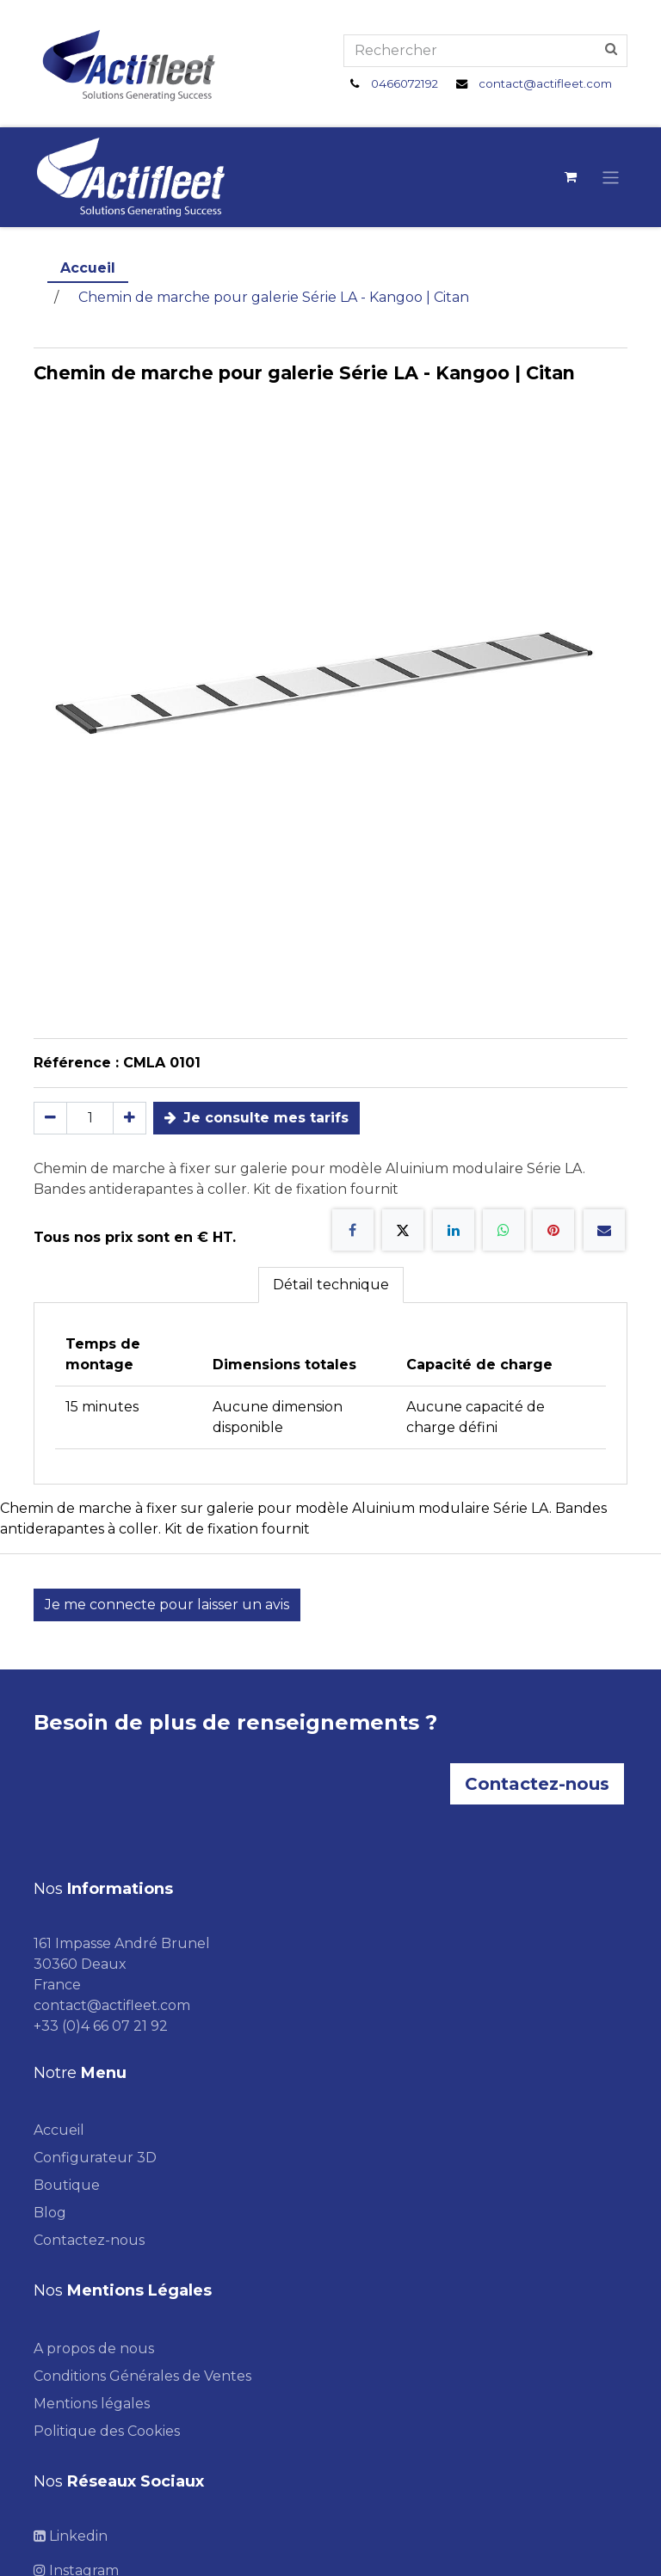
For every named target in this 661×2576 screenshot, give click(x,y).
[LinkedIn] (453, 1230)
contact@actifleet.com (545, 83)
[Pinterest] (553, 1230)
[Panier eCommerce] (570, 177)
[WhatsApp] (503, 1230)
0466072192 (404, 83)
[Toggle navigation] (610, 177)
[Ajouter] (129, 1118)
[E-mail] (604, 1230)
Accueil (87, 268)
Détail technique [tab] (331, 1284)
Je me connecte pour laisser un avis (167, 1604)
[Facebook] (353, 1230)
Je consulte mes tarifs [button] (256, 1118)
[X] (402, 1230)
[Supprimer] (50, 1118)
